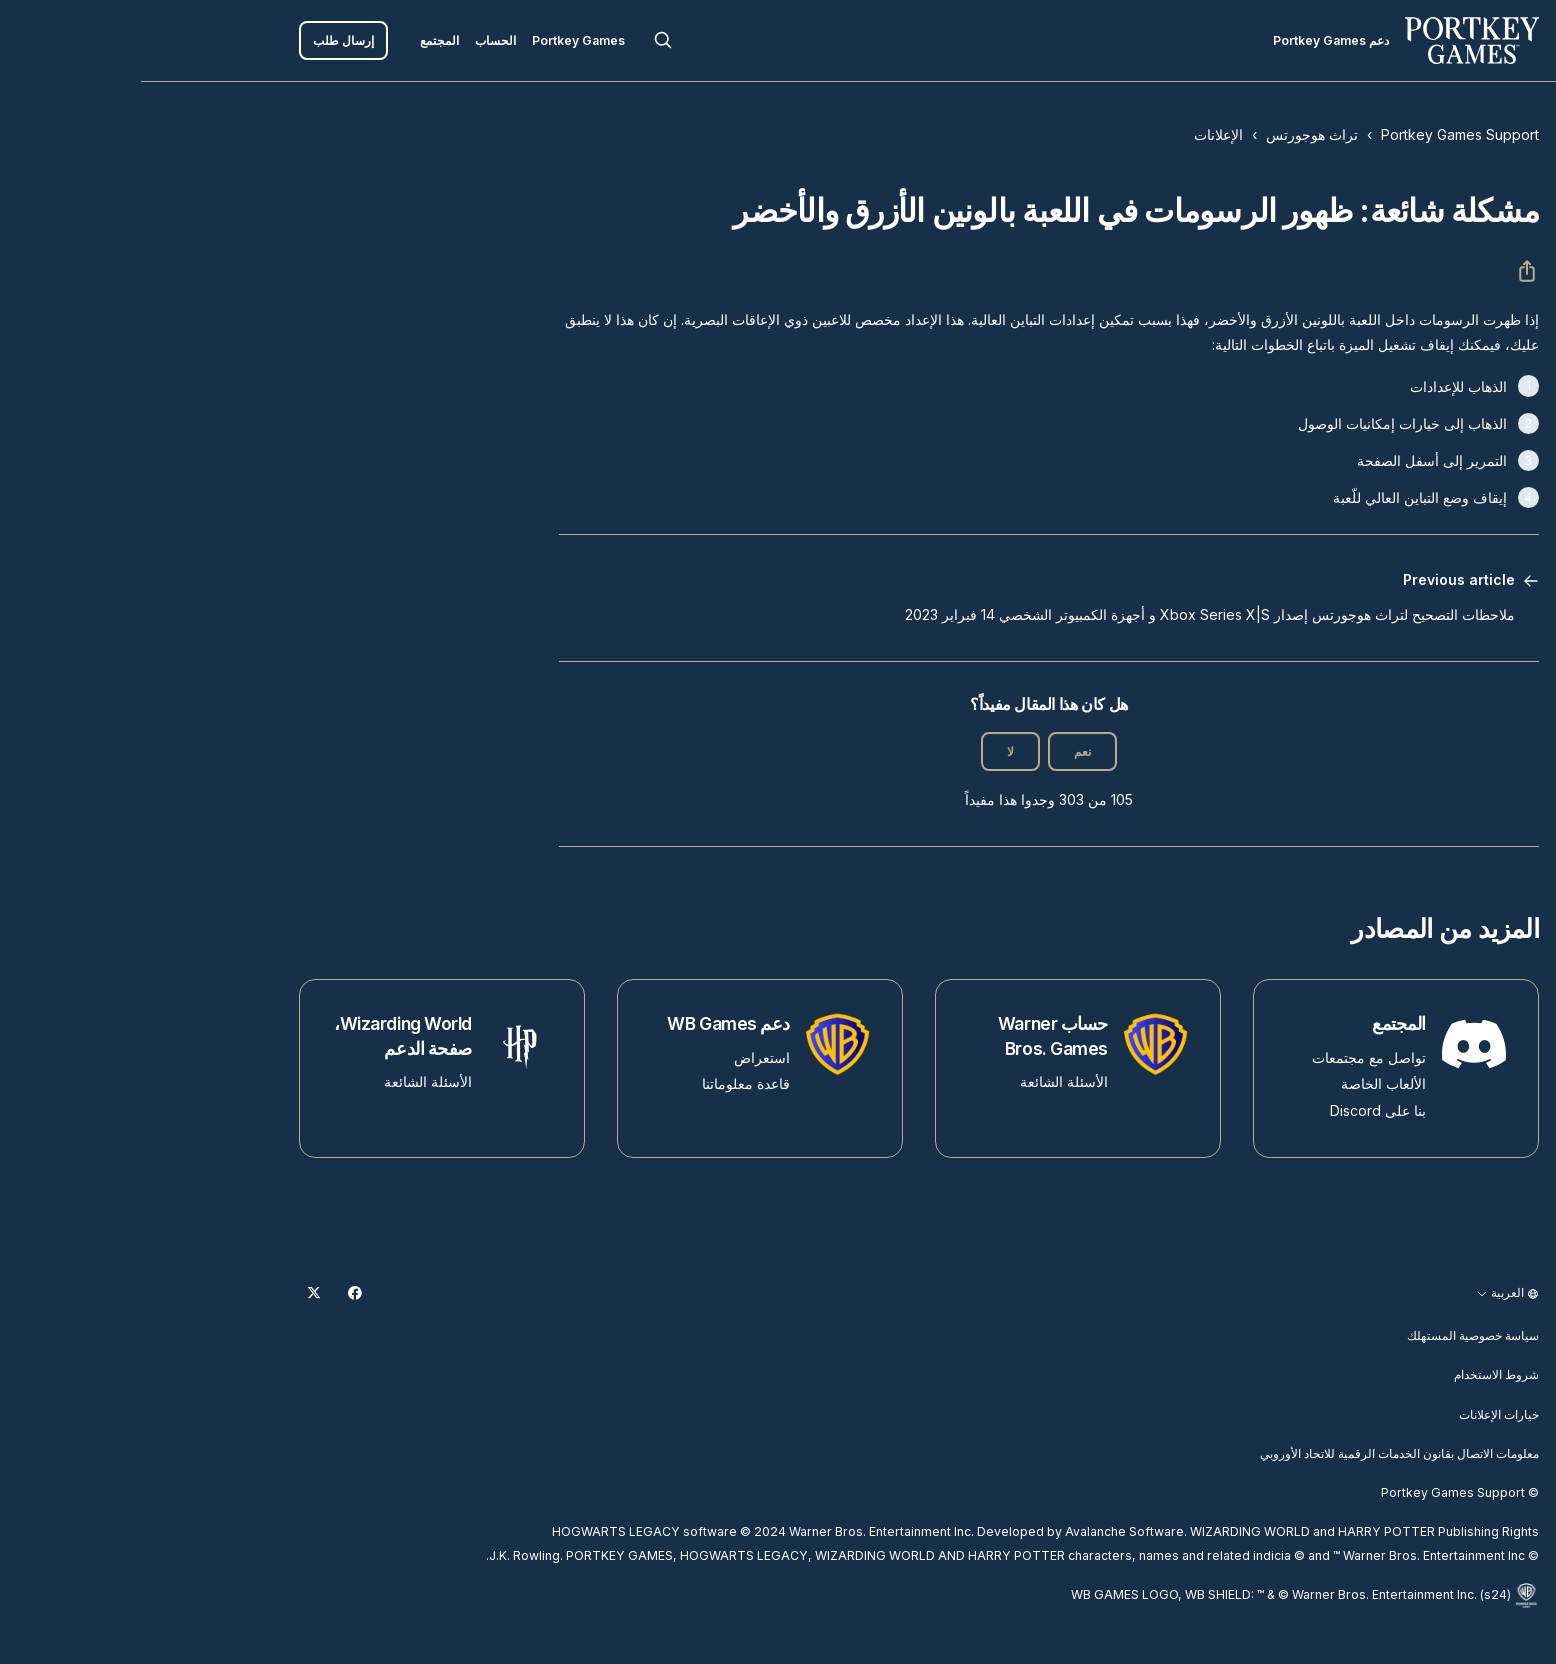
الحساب (354, 40)
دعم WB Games (587, 1023)
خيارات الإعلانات (1358, 1414)
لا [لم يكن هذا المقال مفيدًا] (869, 751)
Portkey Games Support (1319, 134)
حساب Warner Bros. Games (912, 1036)
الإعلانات (1077, 134)
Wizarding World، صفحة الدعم (262, 1036)
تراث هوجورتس (1171, 134)
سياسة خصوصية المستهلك (1332, 1335)
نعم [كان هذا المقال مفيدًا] (941, 751)
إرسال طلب (202, 40)
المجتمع (298, 40)
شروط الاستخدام (1355, 1374)
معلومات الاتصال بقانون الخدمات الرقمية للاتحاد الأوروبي (1258, 1453)
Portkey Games (437, 40)
